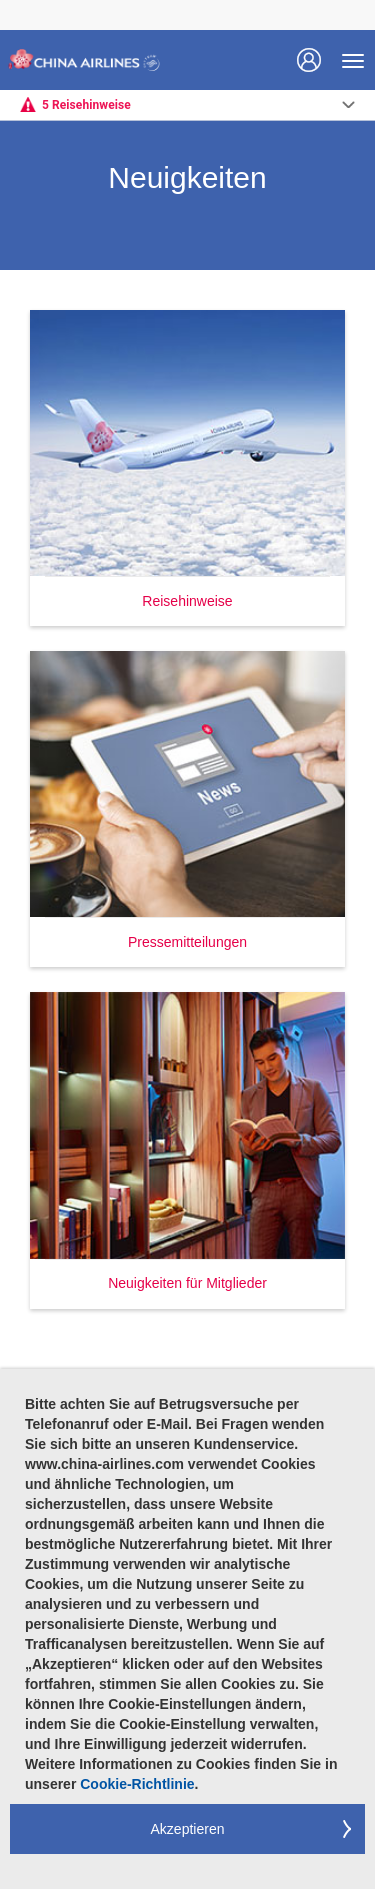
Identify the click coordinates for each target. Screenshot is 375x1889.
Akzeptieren (188, 1829)
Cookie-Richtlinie (137, 1784)
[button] (187, 468)
